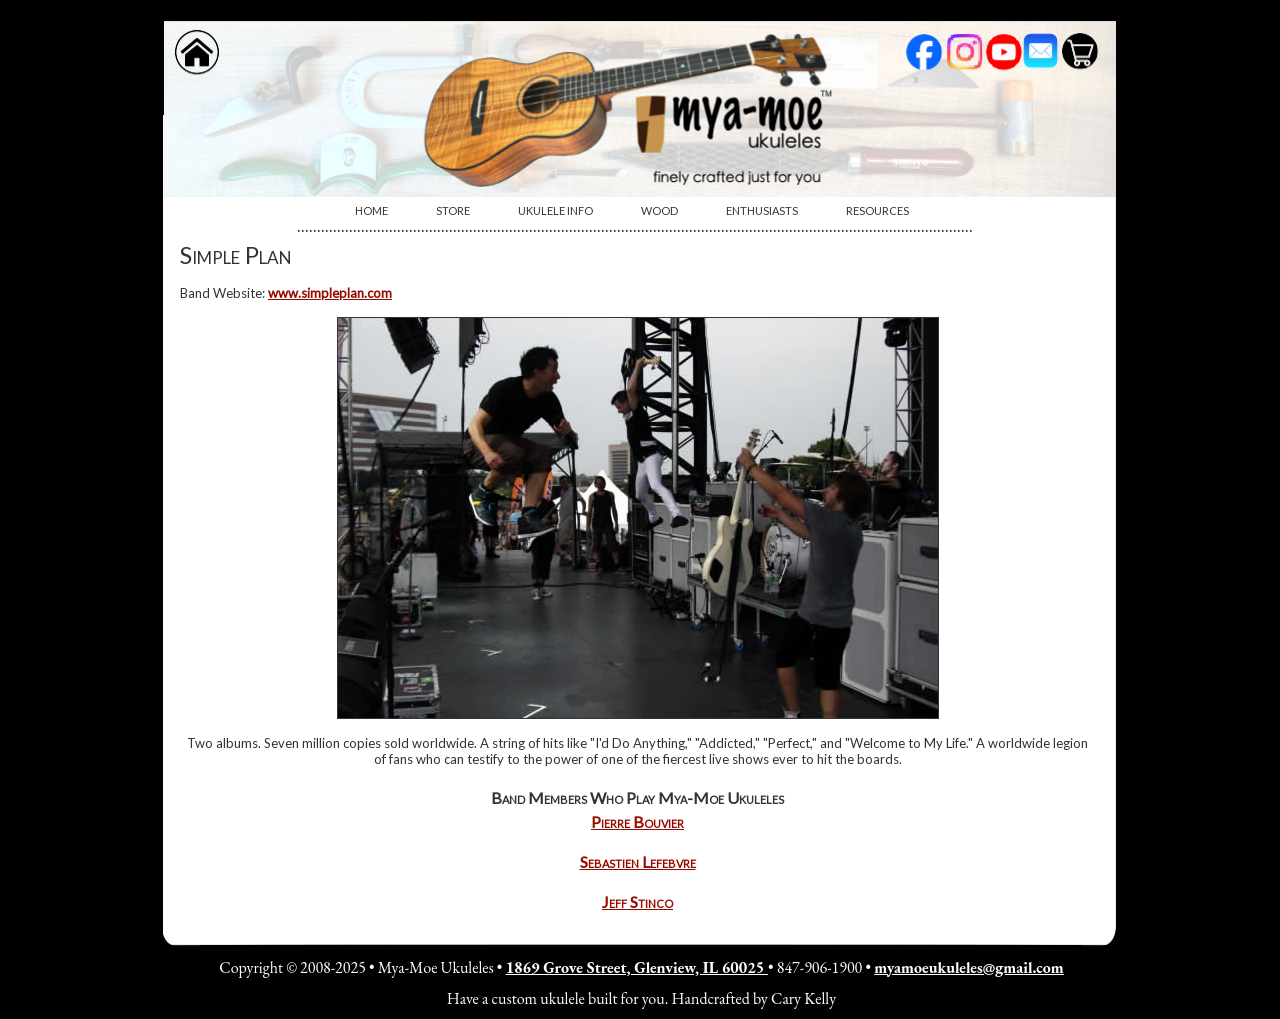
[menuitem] (371, 211)
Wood (659, 210)
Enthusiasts (762, 210)
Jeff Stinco (637, 901)
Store (453, 210)
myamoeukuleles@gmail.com (968, 967)
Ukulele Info (555, 210)
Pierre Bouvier (637, 821)
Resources (877, 210)
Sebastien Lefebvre (638, 861)
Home (371, 210)
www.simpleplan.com (330, 293)
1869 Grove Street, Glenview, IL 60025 (637, 967)
